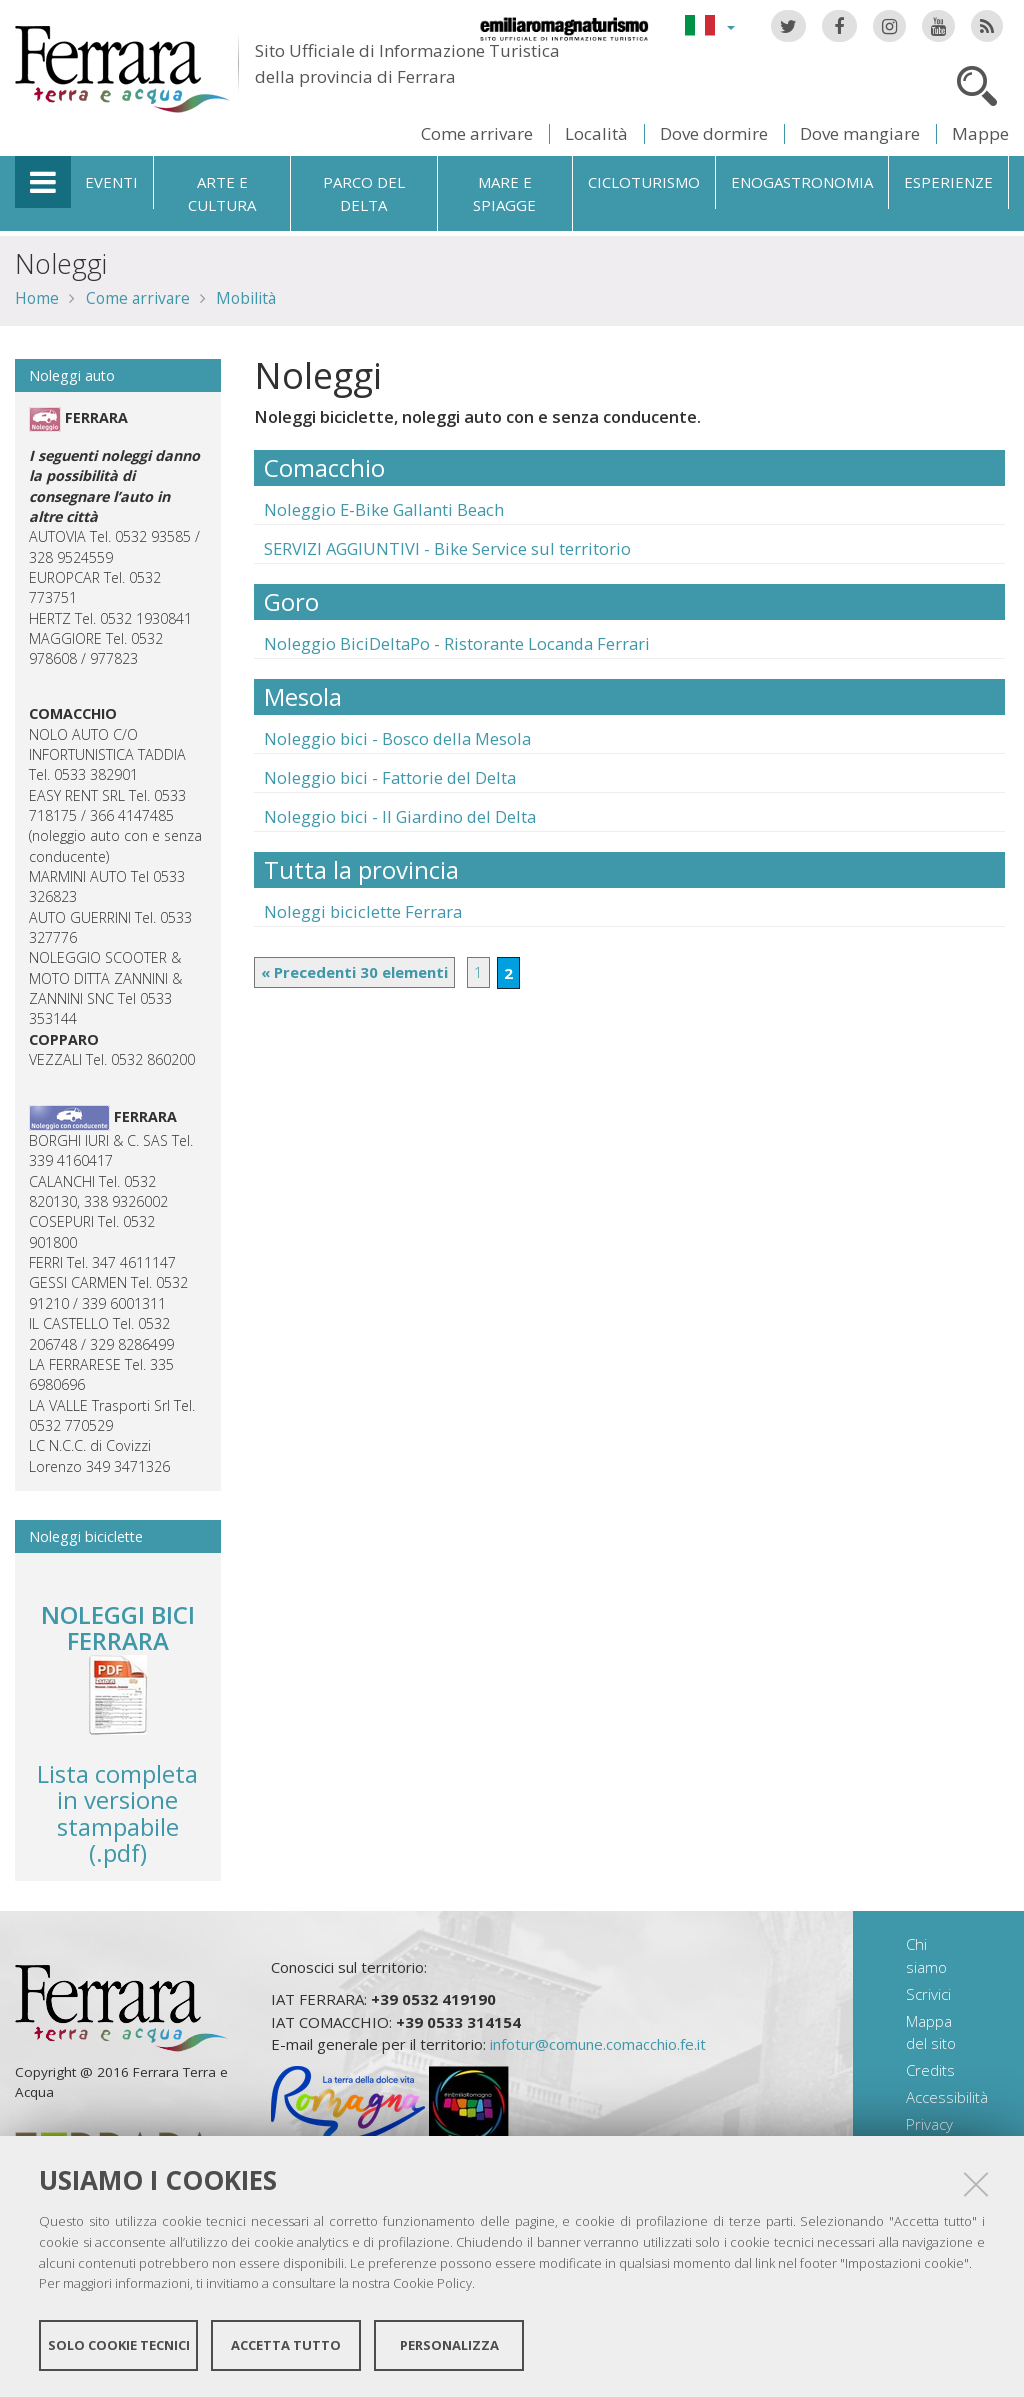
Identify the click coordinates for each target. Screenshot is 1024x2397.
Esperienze (948, 182)
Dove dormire (714, 133)
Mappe (980, 133)
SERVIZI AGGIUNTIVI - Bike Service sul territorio (447, 548)
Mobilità (246, 298)
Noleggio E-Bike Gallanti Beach (384, 509)
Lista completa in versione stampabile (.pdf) (117, 1772)
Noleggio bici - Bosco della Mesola (397, 738)
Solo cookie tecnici (119, 2345)
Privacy (929, 2124)
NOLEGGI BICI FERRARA (118, 1627)
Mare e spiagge (504, 193)
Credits (930, 2070)
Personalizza (449, 2345)
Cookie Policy (432, 2283)
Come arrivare (477, 133)
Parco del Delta (364, 193)
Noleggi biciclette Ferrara (363, 911)
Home (37, 298)
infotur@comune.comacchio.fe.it (598, 2044)
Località (596, 133)
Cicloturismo (644, 182)
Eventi (111, 182)
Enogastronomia (802, 182)
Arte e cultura (222, 193)
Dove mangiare (860, 133)
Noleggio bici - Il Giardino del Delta (400, 816)
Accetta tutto (286, 2345)
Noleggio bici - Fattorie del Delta (390, 777)
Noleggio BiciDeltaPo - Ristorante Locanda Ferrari (457, 643)
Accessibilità (947, 2097)
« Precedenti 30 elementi (354, 972)
